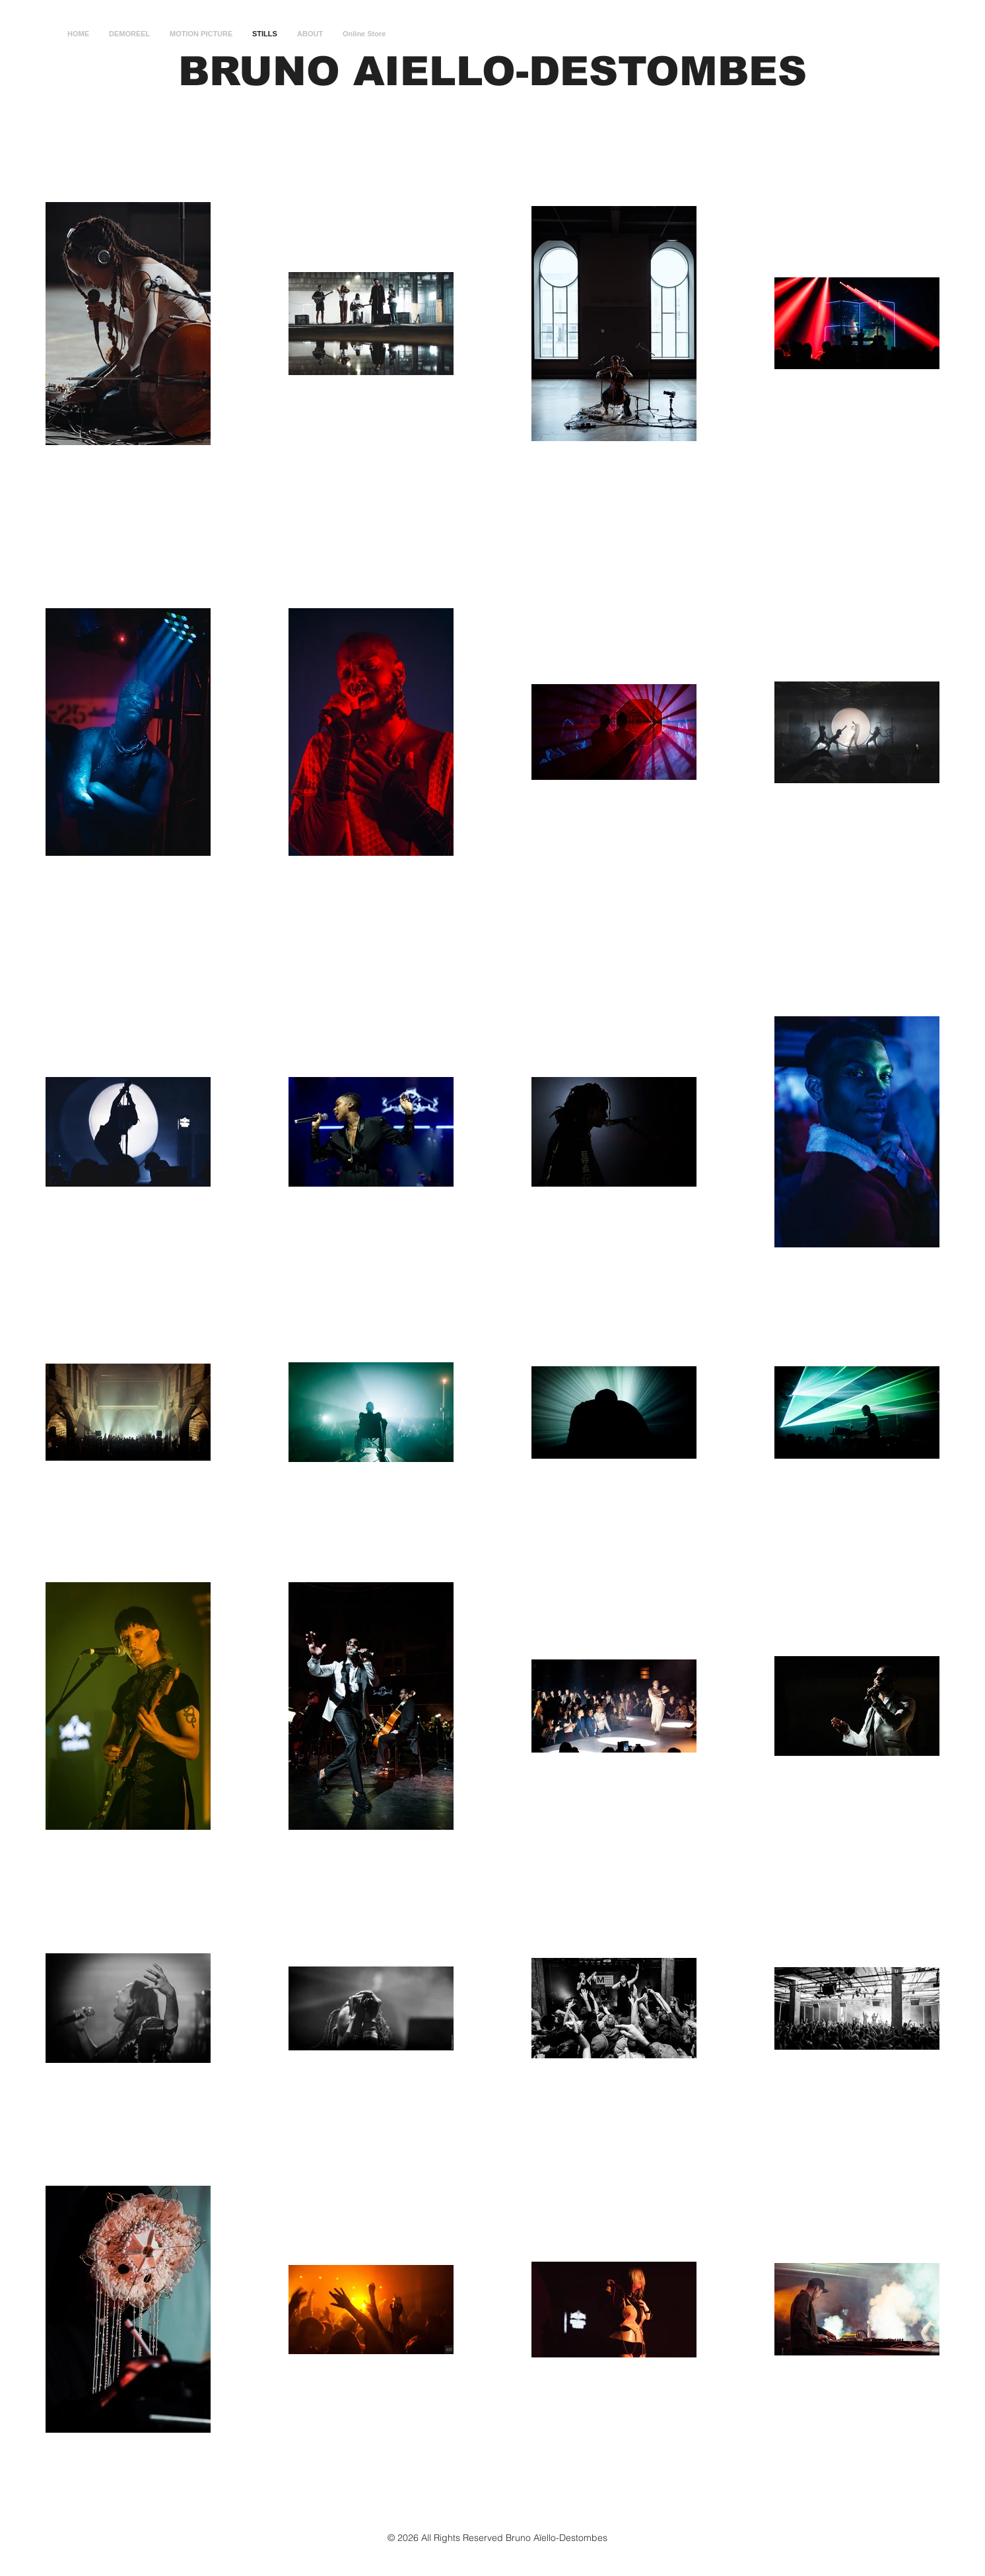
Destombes (583, 2538)
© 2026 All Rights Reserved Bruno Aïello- (473, 2538)
